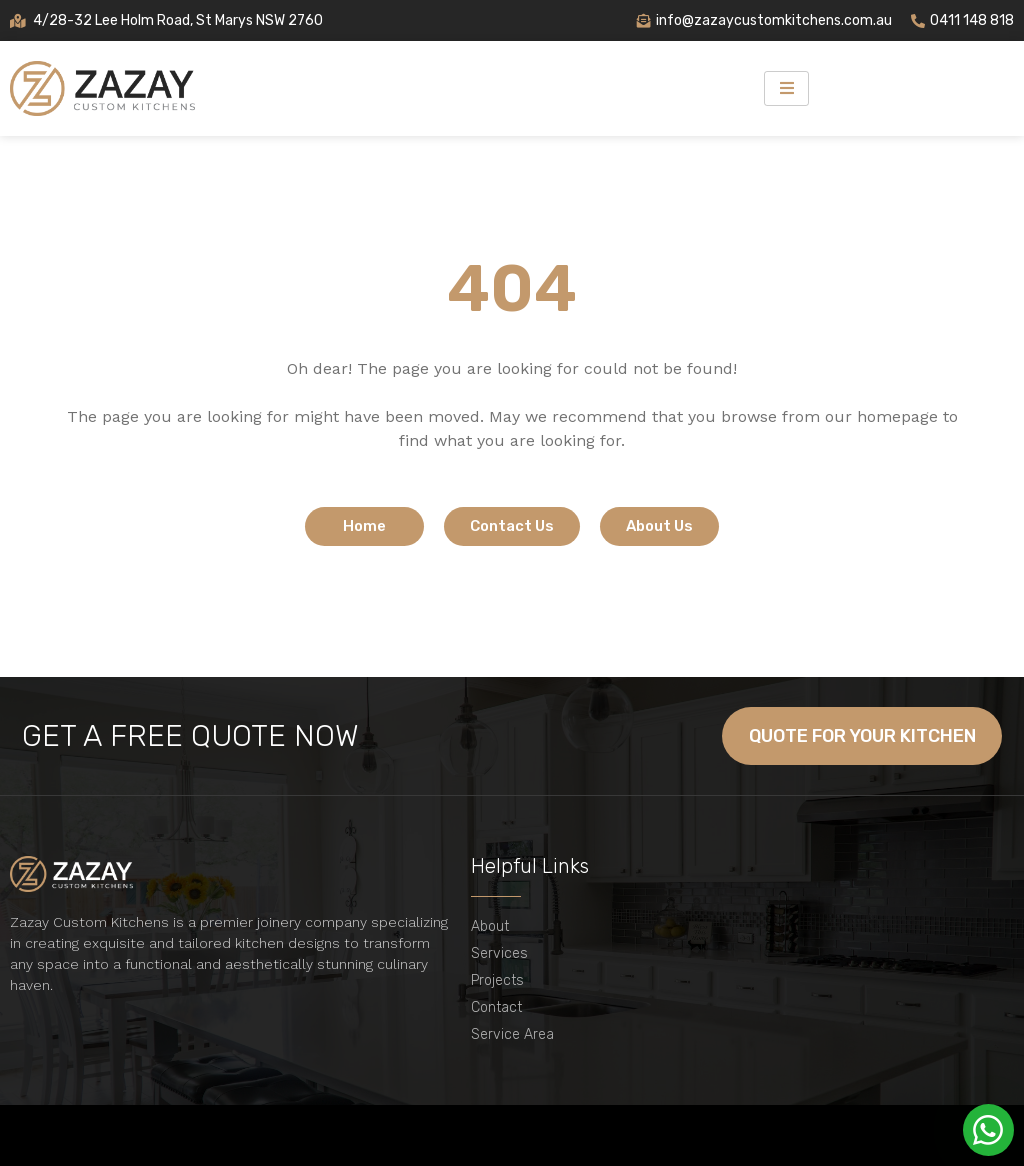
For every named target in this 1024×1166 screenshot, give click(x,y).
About (490, 926)
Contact (496, 1007)
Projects (497, 980)
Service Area (512, 1034)
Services (499, 953)
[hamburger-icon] (786, 88)
